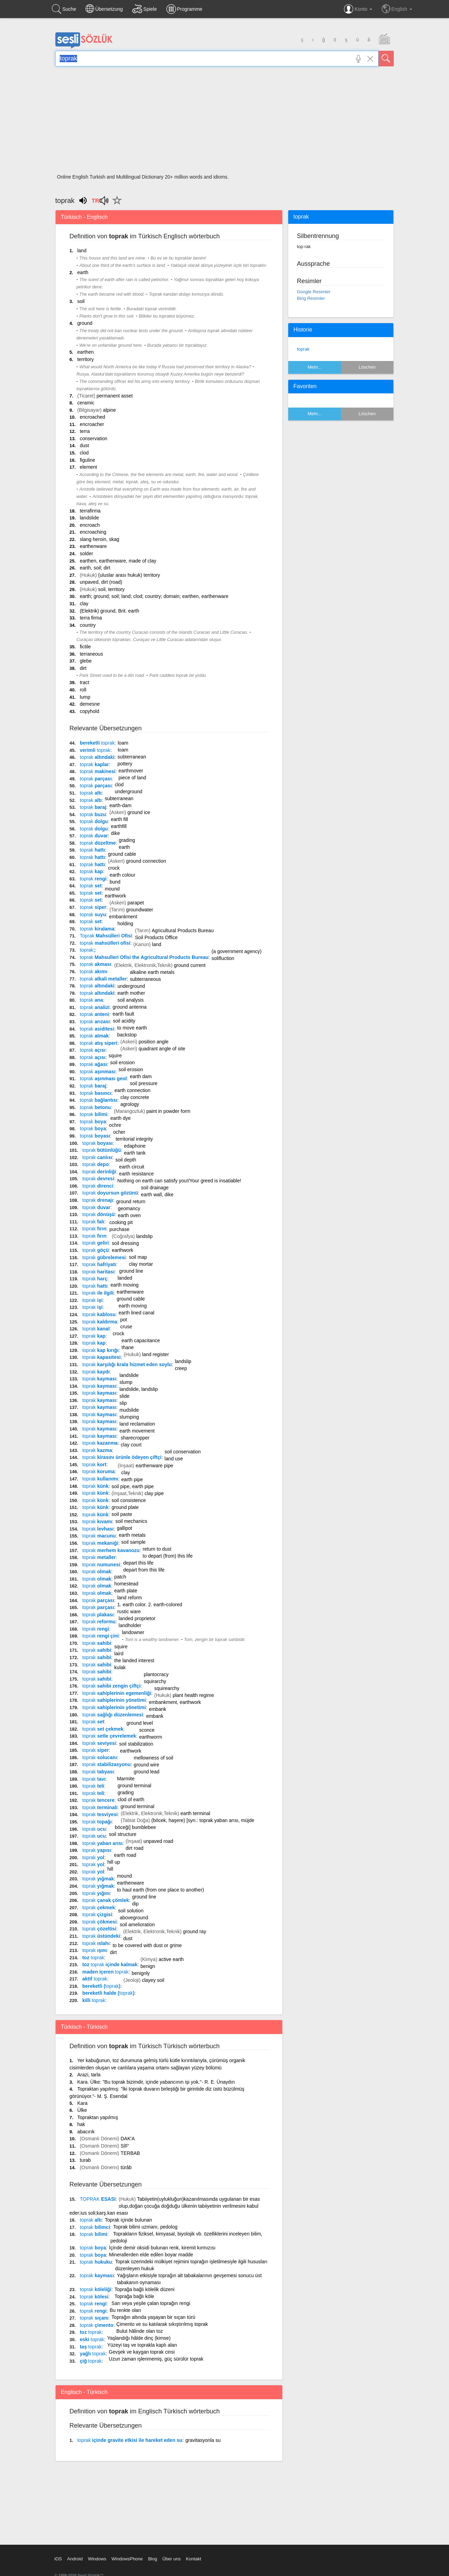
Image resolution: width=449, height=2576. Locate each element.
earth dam (141, 1076)
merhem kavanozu (111, 1550)
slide (124, 1396)
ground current (190, 965)
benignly (141, 1973)
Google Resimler (314, 291)
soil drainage (154, 1187)
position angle (153, 1041)
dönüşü (98, 1214)
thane (128, 1347)
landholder (130, 1625)
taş (91, 2346)
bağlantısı (98, 1100)
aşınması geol (103, 1078)
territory (85, 359)
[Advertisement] (224, 122)
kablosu (99, 1314)
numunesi (101, 1564)
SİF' (124, 2146)
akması (95, 964)
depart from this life (144, 1570)
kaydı (96, 1372)
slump (125, 1382)
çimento (97, 2325)
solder (86, 553)
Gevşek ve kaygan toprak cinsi (142, 2352)
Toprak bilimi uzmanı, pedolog (145, 2227)
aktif (94, 1979)
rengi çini (100, 1636)
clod (84, 453)
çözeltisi (99, 1928)
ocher (119, 1132)
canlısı (97, 1157)
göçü (95, 1250)
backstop (126, 1034)
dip (135, 1903)
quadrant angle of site (162, 1048)
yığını (96, 1893)
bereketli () (101, 1986)
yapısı (96, 1850)
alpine (109, 410)
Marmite (126, 1778)
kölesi (94, 2296)
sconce (147, 1730)
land (81, 250)
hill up (113, 1862)
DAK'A (127, 2138)
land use (174, 1458)
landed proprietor (137, 1618)
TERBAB (130, 2153)
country (88, 625)
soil (80, 301)
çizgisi (97, 1914)
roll (83, 689)
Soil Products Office (156, 937)
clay (84, 603)
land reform (129, 1597)
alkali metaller (103, 979)
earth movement (137, 1431)
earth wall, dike (157, 1194)
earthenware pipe (154, 1465)
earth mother (131, 993)
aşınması (98, 1071)
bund (115, 882)
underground (128, 791)
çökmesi (99, 1922)
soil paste (121, 1514)
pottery (124, 763)
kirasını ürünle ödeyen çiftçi (121, 1457)
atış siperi (98, 1043)
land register (155, 1354)
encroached (92, 417)
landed (124, 1278)
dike (115, 833)
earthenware (93, 546)
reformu (99, 1621)
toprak (303, 349)
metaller (99, 1557)
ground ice (138, 812)
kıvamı (97, 1521)
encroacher (92, 424)
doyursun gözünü (110, 1193)
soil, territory (111, 589)
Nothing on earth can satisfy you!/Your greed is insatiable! (179, 1180)
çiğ (91, 2361)
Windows (97, 2558)
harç (94, 1278)
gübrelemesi (104, 1257)
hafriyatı (99, 1264)
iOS (58, 2558)
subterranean (131, 757)
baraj (93, 807)
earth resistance (136, 1173)
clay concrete (134, 1097)
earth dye (120, 1118)
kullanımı (100, 1479)
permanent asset (115, 396)
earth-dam (120, 805)
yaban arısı (102, 1843)
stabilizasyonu (106, 1764)
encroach (90, 525)
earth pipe (132, 1479)
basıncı (95, 1093)
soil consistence (128, 1500)
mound (112, 889)
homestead (126, 1583)
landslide (89, 517)
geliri (95, 1243)
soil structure (122, 1834)
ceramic (85, 402)
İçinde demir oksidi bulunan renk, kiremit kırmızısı (162, 2247)
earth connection (133, 1090)
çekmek (98, 1907)
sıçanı (94, 2318)
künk (95, 1486)
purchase (119, 1229)
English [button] (397, 8)
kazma (97, 1450)
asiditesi (97, 1029)
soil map (138, 1257)
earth (82, 272)
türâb (126, 2167)
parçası (96, 778)
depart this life (138, 1563)
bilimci (95, 2227)
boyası (95, 1136)
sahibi (96, 1643)
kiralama (97, 929)
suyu (93, 914)
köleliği (95, 2289)
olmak (96, 1571)
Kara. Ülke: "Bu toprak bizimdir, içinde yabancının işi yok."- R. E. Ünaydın (155, 2082)
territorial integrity (134, 1139)
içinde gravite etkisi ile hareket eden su (129, 2440)
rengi (93, 878)
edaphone (134, 1146)
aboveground (134, 1917)
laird (118, 1653)
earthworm (150, 1737)
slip (123, 1403)
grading (127, 840)
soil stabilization (136, 1744)
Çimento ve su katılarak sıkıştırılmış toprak (162, 2324)
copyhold (89, 711)
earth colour (122, 875)
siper (93, 907)
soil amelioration (137, 1924)
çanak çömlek (105, 1900)
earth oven (129, 1215)
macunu (99, 1536)
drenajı (97, 1200)
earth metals (132, 1535)
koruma (98, 1471)
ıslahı (96, 1943)
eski (92, 2339)
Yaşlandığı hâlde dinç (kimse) (139, 2338)
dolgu (94, 821)
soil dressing (125, 1243)
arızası (95, 1021)
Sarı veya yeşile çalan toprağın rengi (150, 2303)
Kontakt (193, 2558)
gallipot (124, 1528)
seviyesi (99, 1743)
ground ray (194, 1931)
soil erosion (122, 1062)
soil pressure (143, 1083)
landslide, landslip (138, 1389)
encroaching (93, 532)
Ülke (82, 2110)
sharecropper (135, 1438)
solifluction (222, 958)
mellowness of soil (153, 1758)
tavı (94, 1779)
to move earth (132, 1028)
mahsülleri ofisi (105, 943)
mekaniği (100, 1543)
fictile (85, 646)
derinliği (99, 1171)
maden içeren (105, 1972)
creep (181, 1368)
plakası (98, 1614)
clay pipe (154, 1493)
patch (120, 1577)
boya (93, 1121)
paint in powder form (168, 1111)
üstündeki (101, 1936)
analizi (95, 1007)
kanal (96, 1328)
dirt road (134, 1848)
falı (93, 1221)
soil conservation (183, 1451)
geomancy (129, 1208)
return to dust (157, 1549)
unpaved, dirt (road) (101, 582)
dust (84, 445)
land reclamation (137, 1424)
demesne (90, 704)
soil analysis (130, 1000)
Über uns (171, 2558)
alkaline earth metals (152, 972)
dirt (83, 668)
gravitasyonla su (203, 2440)
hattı (92, 850)
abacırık (85, 2131)
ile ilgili (98, 1293)
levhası (98, 1529)
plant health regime (193, 1695)
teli (93, 1786)
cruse (126, 1326)
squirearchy (166, 1688)
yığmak (98, 1878)
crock (113, 868)
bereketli (97, 743)
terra (85, 431)
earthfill (119, 826)
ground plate (125, 1507)
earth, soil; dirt (95, 568)
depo (95, 1164)
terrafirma (90, 511)
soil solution (130, 1910)
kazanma (100, 1443)
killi (93, 2000)
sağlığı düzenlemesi (112, 1714)
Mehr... (315, 367)
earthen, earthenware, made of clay (118, 561)
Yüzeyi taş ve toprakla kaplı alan (142, 2345)
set (91, 885)
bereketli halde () (108, 1993)
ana (91, 1000)
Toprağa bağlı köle (134, 2296)
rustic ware (129, 1611)
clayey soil (153, 1980)
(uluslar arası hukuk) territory (129, 575)
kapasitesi (101, 1357)
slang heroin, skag (99, 539)
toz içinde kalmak (110, 1964)
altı (91, 793)
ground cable (122, 854)
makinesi (98, 771)
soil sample (133, 1542)
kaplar (94, 764)
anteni (94, 1014)
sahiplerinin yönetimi (114, 1700)
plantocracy (156, 1674)
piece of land (132, 777)
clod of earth (130, 1799)
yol (93, 1857)
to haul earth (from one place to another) (160, 1890)
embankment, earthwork (175, 1702)
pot (123, 1319)
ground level (139, 1723)
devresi (98, 1178)
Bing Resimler (311, 298)
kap (91, 871)
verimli (95, 750)
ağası (93, 1064)
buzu (93, 814)
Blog (152, 2558)
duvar (94, 835)
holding (125, 923)
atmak (94, 1036)
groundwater (139, 909)
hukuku (96, 2262)
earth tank (134, 1153)
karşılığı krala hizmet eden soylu (127, 1364)
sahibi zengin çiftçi (111, 1686)
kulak (120, 1667)
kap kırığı (100, 1350)
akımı (93, 971)
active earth (171, 1959)
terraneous (91, 654)
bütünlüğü (101, 1150)
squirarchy (155, 1681)
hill (110, 1869)
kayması (99, 1378)
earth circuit (131, 1167)
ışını (94, 1950)
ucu (94, 1829)
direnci (97, 1186)
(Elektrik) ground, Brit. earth (109, 611)
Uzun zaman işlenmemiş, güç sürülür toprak (156, 2359)
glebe (86, 661)
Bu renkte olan (125, 2310)
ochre (115, 1125)
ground (84, 323)
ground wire (146, 1764)
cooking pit (121, 1222)
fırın (94, 1228)
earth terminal (195, 1813)
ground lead (146, 1771)
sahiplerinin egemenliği (116, 1693)
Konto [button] (358, 9)
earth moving (124, 1285)
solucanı (99, 1757)
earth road (125, 1855)
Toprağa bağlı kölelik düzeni (145, 2289)
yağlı (93, 2353)
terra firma (91, 618)
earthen (85, 352)
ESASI (98, 2199)
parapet (135, 902)
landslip (144, 1236)
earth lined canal (137, 1312)
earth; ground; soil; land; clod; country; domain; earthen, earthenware (154, 596)
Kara (82, 2103)
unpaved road (158, 1841)
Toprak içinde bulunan (128, 2220)
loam (123, 743)
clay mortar (141, 1264)
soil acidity (124, 1021)
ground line (131, 1271)
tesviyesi (100, 1814)
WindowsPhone (127, 2558)
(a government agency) (236, 951)
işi (92, 1300)
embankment (123, 916)
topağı (97, 1821)
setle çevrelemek (109, 1736)
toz (93, 1957)
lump (85, 697)
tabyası (98, 1771)
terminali (99, 1807)
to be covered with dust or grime (147, 1945)
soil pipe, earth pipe (132, 1486)
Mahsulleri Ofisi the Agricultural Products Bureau (144, 957)
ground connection (146, 861)
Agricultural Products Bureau (183, 930)
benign (148, 1966)
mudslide (129, 1410)
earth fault (123, 1014)
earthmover (130, 770)
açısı (93, 1050)
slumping (129, 1417)
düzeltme (98, 843)
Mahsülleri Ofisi (106, 935)
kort (94, 1464)
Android (75, 2558)
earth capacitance (141, 1340)
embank (157, 1709)
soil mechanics (131, 1521)
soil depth (125, 1160)
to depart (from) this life (168, 1556)
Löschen (367, 367)
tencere (98, 1800)
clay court (131, 1444)
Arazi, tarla (88, 2074)
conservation (93, 438)
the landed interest (134, 1660)
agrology (129, 1104)
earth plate (125, 1590)
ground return (130, 1201)
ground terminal (134, 1785)
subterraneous (145, 979)
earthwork (115, 896)
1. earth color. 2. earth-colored (149, 1604)
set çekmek (102, 1729)
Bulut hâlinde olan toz (139, 2331)
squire (115, 1055)
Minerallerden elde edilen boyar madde (151, 2254)
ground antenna (130, 1007)
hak (81, 2124)
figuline (87, 460)
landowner (133, 1632)
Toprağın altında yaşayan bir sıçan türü (153, 2317)
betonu (95, 1107)
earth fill (119, 819)
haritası (98, 1271)
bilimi (93, 1114)
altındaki (97, 757)
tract (84, 682)
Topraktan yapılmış (97, 2117)
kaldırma (99, 1321)
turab (85, 2160)
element (88, 467)
